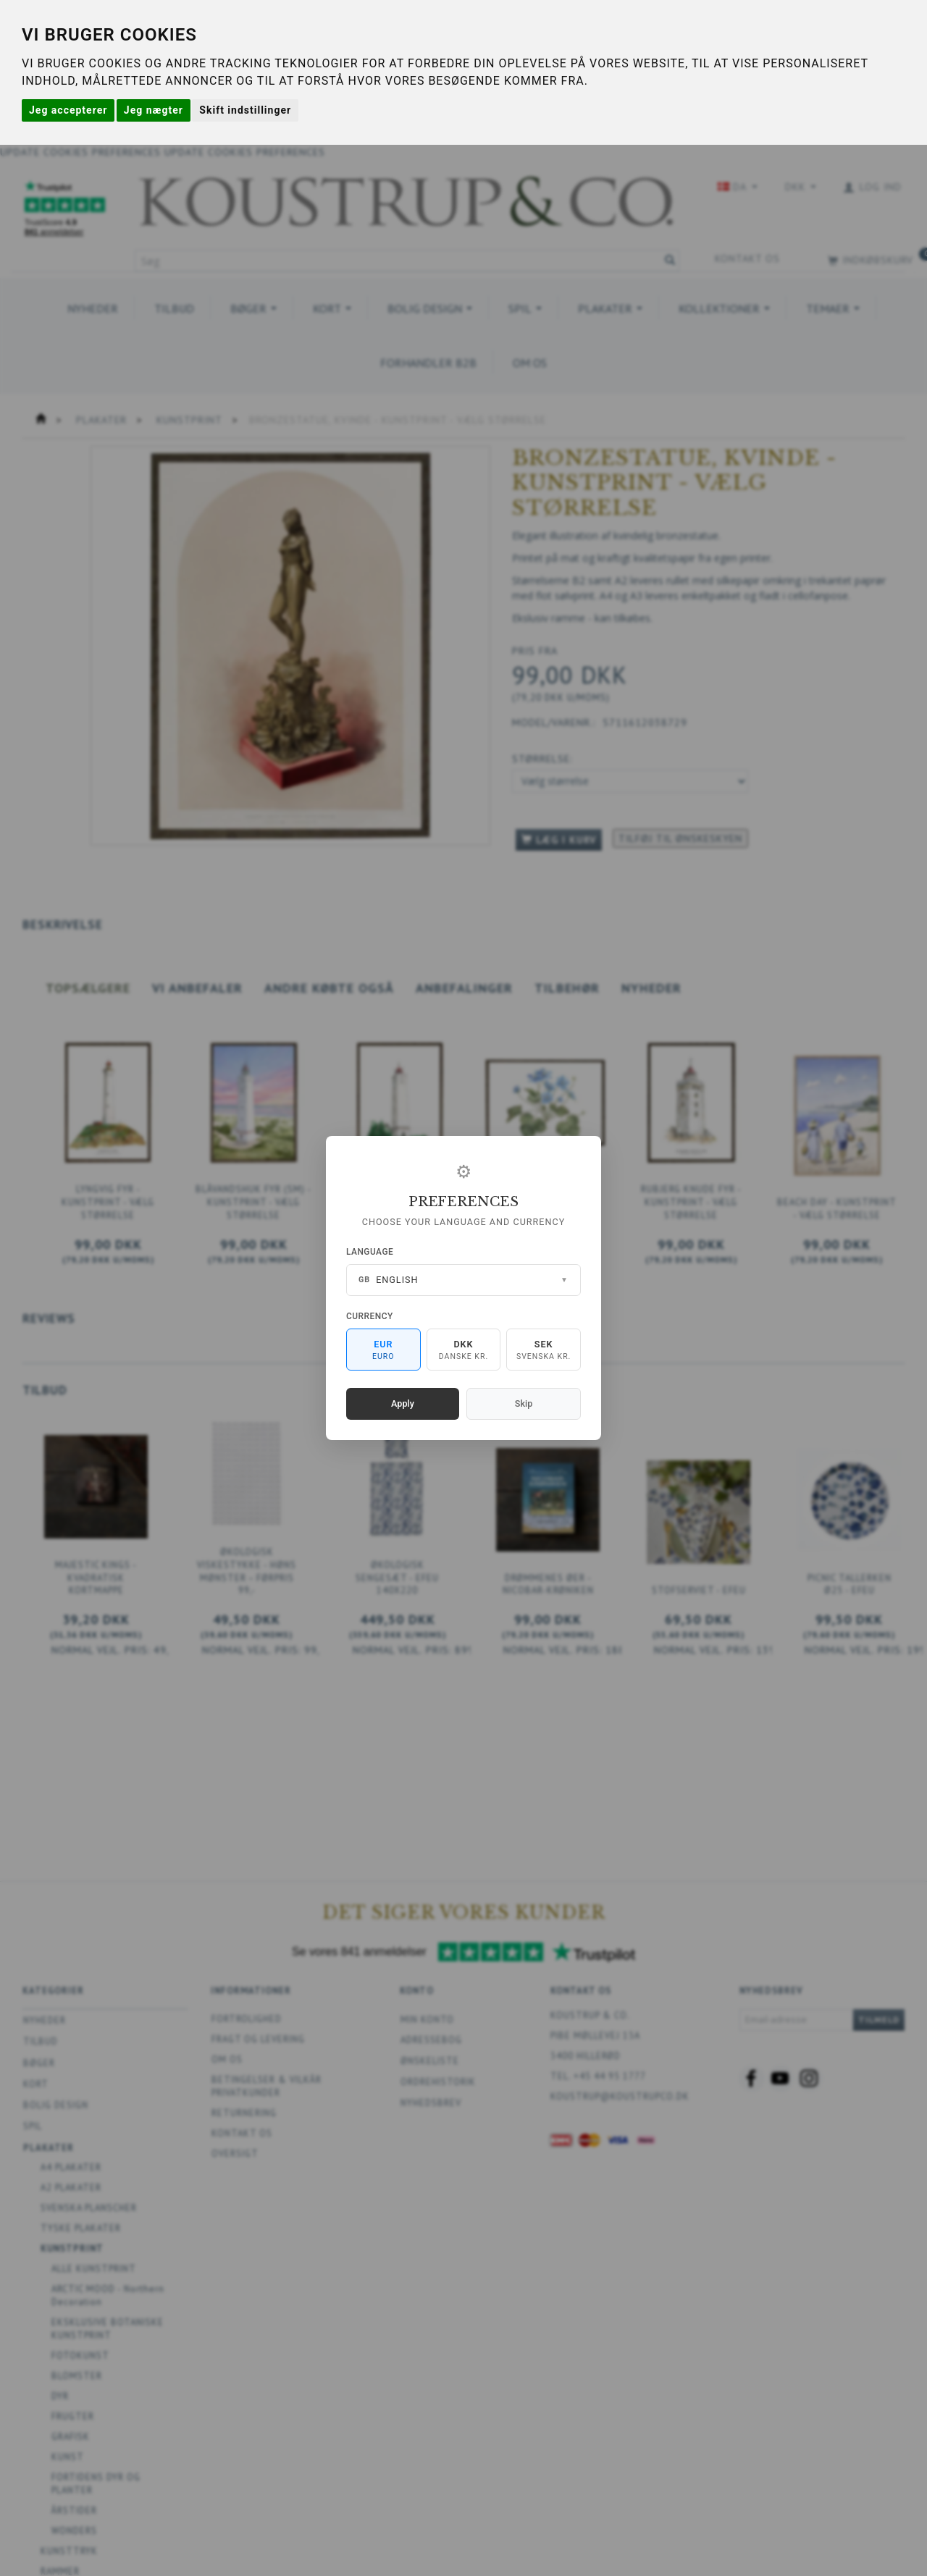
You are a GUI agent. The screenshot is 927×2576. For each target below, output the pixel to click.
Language (369, 1252)
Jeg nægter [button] (153, 110)
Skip (523, 1403)
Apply (402, 1403)
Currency (369, 1316)
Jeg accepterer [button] (68, 110)
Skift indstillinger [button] (245, 110)
